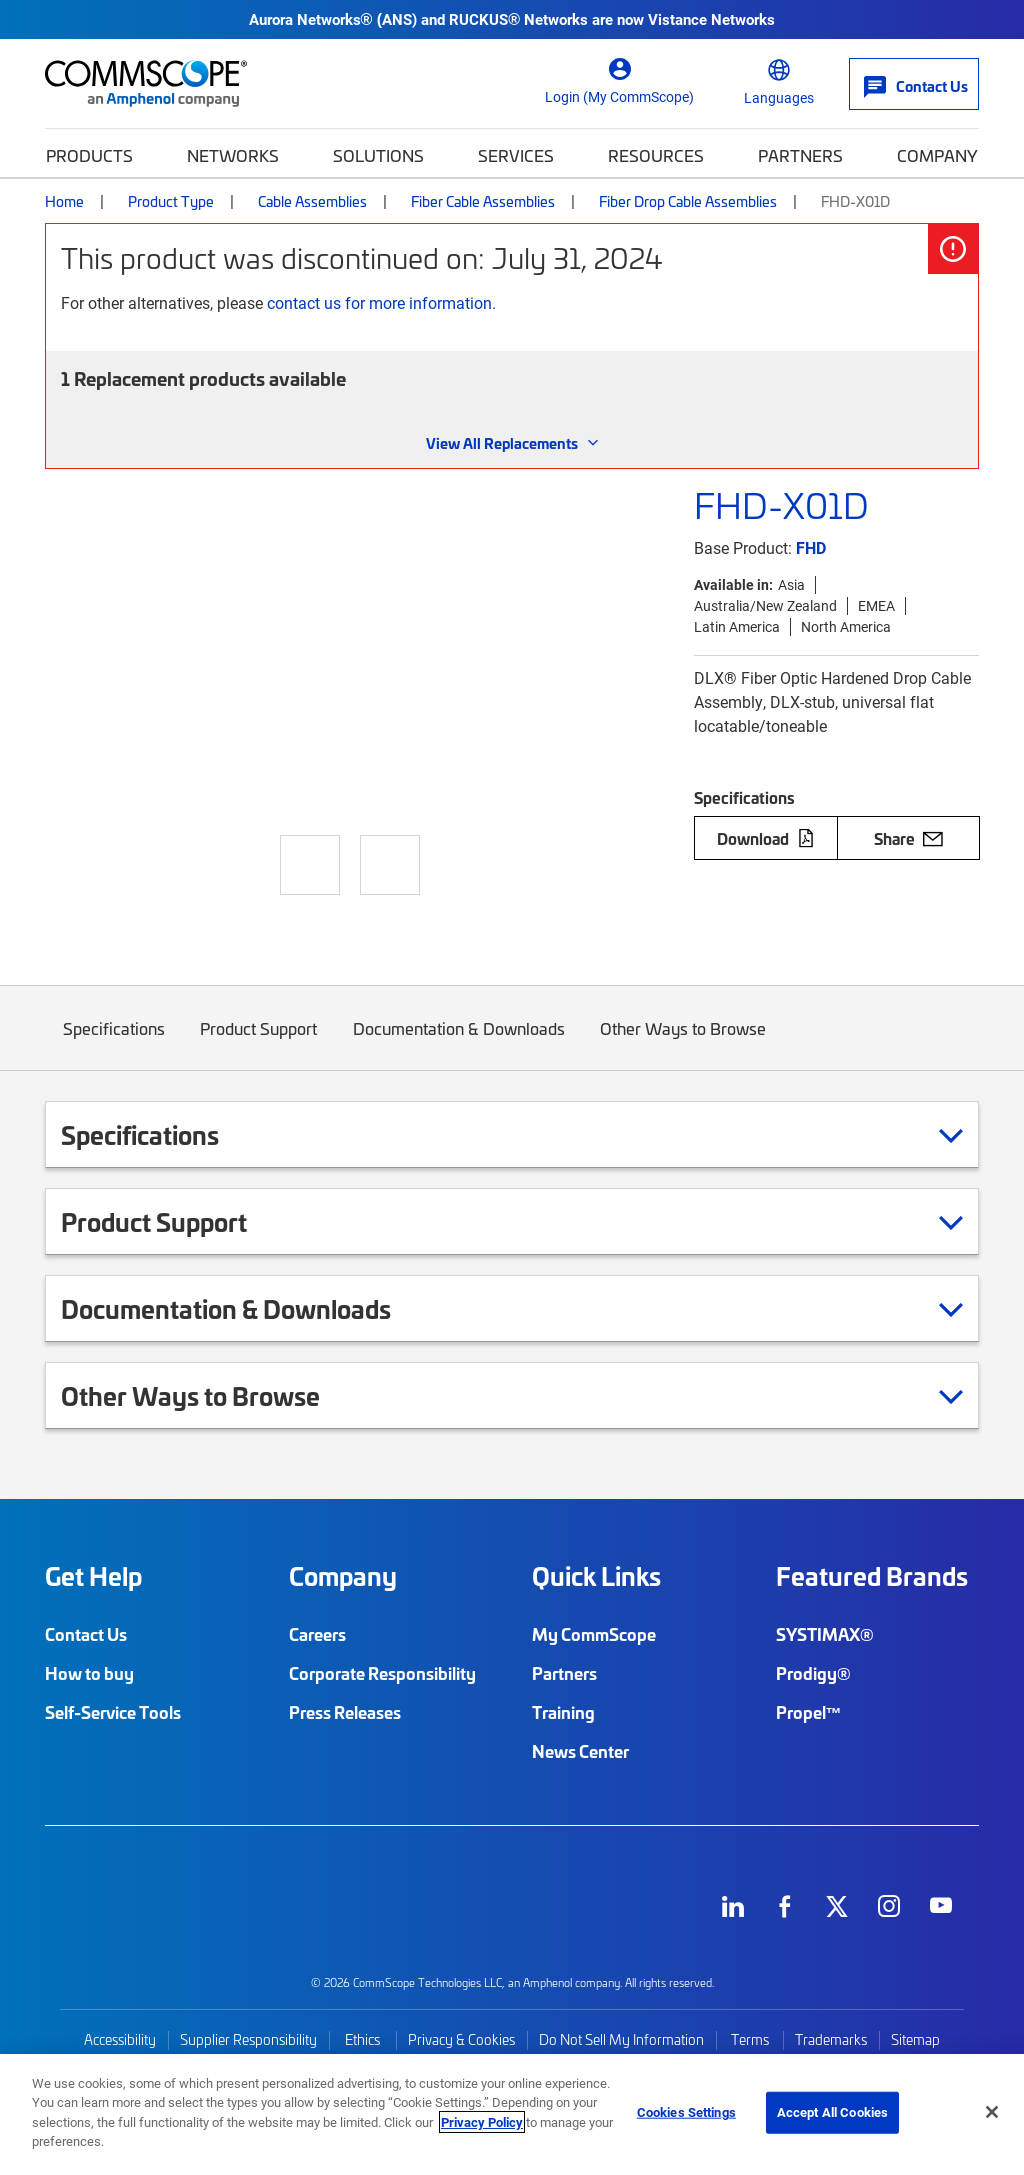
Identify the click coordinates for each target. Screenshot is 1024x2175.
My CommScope (594, 1634)
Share (908, 838)
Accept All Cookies (832, 2112)
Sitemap (915, 2039)
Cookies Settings (686, 2112)
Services (516, 155)
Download (766, 838)
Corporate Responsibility (382, 1673)
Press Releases (345, 1712)
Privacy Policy (482, 2122)
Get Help (93, 1576)
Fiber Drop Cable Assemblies (688, 201)
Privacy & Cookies (461, 2039)
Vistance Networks (711, 19)
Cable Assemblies (312, 201)
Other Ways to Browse (684, 1043)
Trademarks (831, 2039)
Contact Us (86, 1634)
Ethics (362, 2039)
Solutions (378, 155)
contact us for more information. (381, 302)
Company (937, 155)
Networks (233, 155)
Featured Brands (872, 1576)
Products (89, 155)
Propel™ (809, 1712)
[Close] (992, 2112)
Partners (800, 155)
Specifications (114, 1043)
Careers (317, 1634)
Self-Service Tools (113, 1712)
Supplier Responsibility (248, 2039)
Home (64, 201)
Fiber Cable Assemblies (483, 201)
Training (563, 1712)
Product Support (259, 1043)
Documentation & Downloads (459, 1043)
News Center (580, 1751)
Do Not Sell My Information (621, 2039)
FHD (811, 547)
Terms (750, 2039)
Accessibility (120, 2039)
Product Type (171, 201)
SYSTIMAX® (825, 1634)
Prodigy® (813, 1673)
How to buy (89, 1673)
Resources (656, 155)
